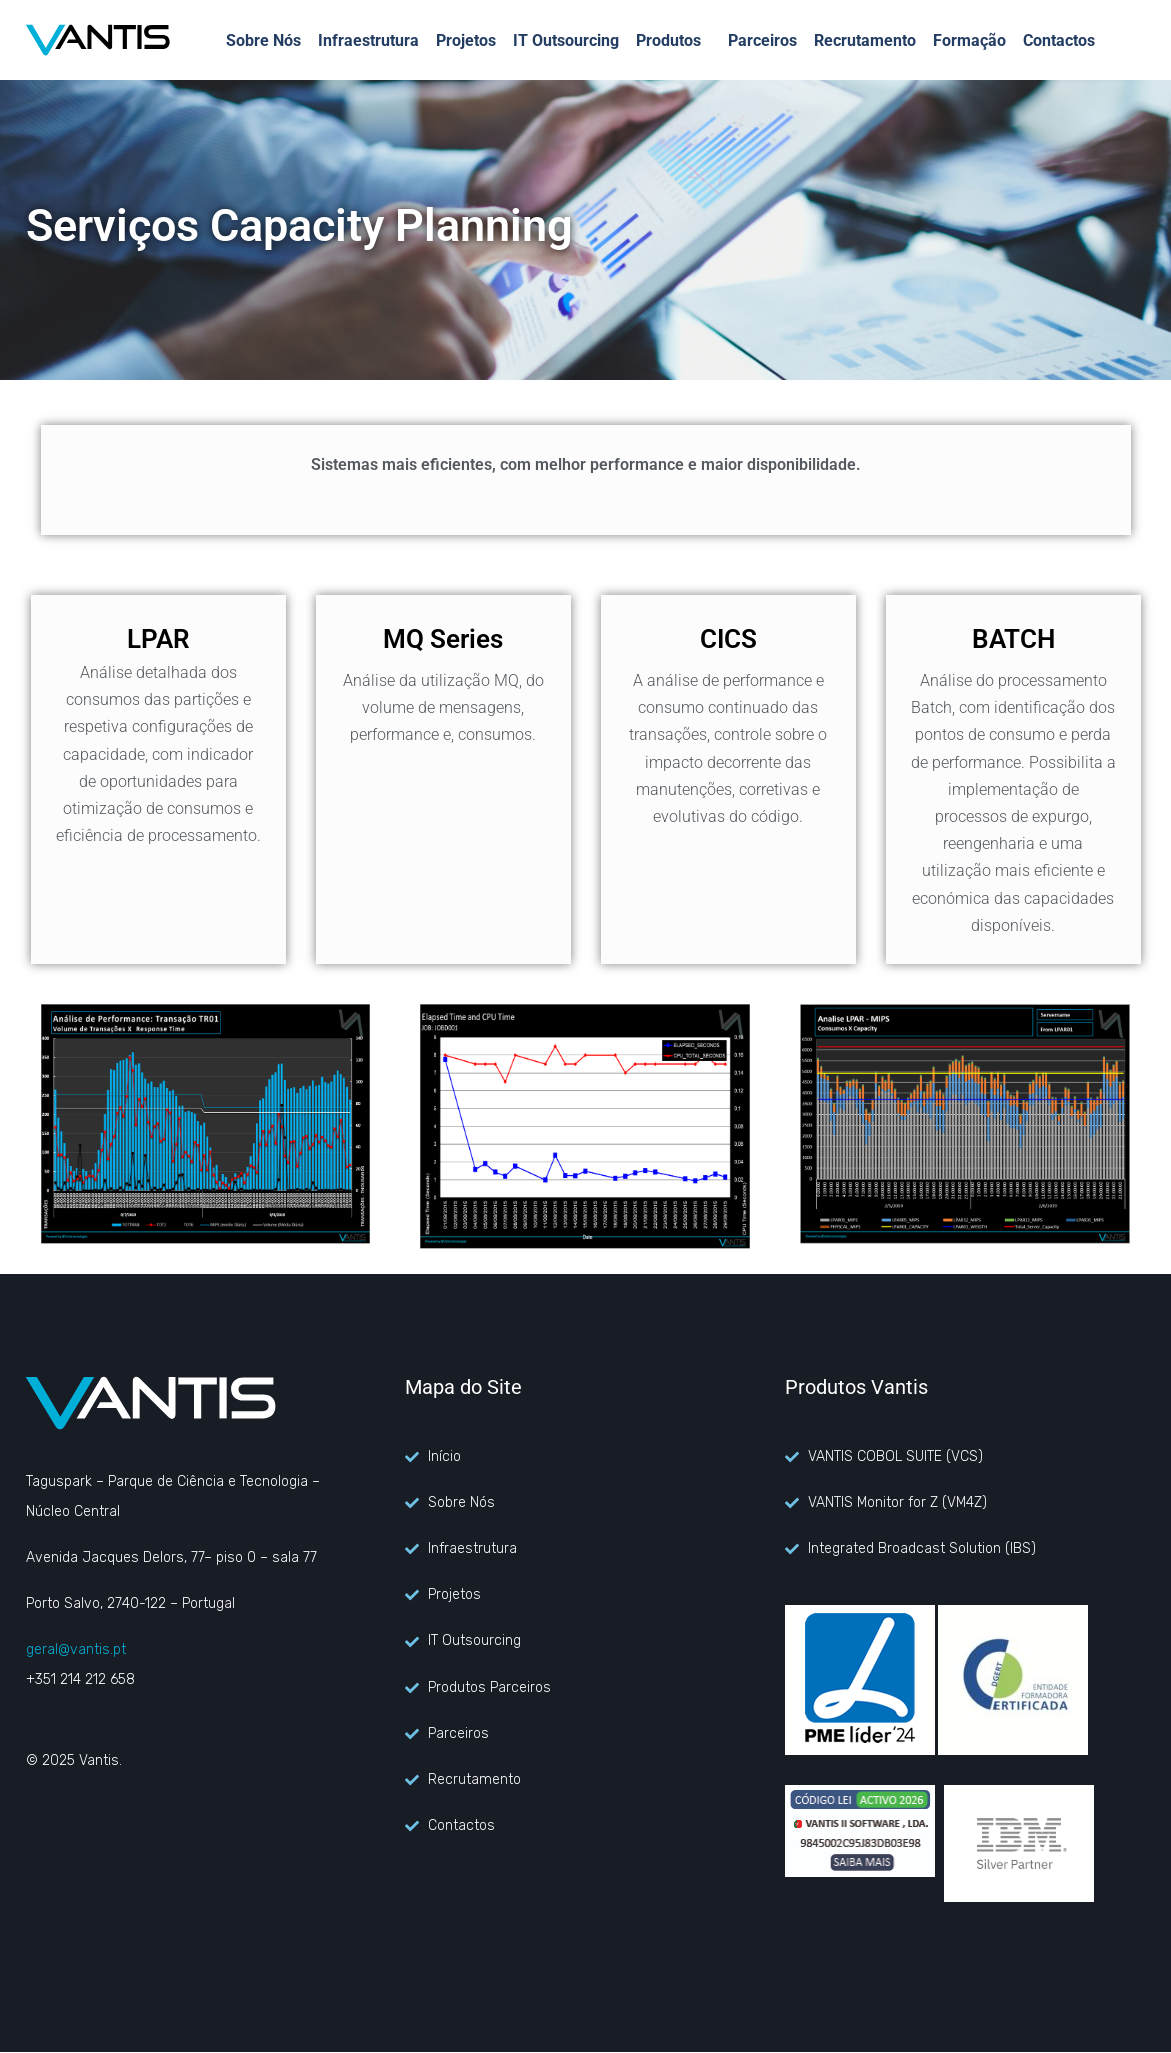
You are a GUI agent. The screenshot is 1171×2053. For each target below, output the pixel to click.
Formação (969, 40)
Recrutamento (865, 40)
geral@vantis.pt (76, 1649)
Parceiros (762, 40)
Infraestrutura (368, 40)
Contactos (1059, 40)
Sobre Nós (263, 40)
